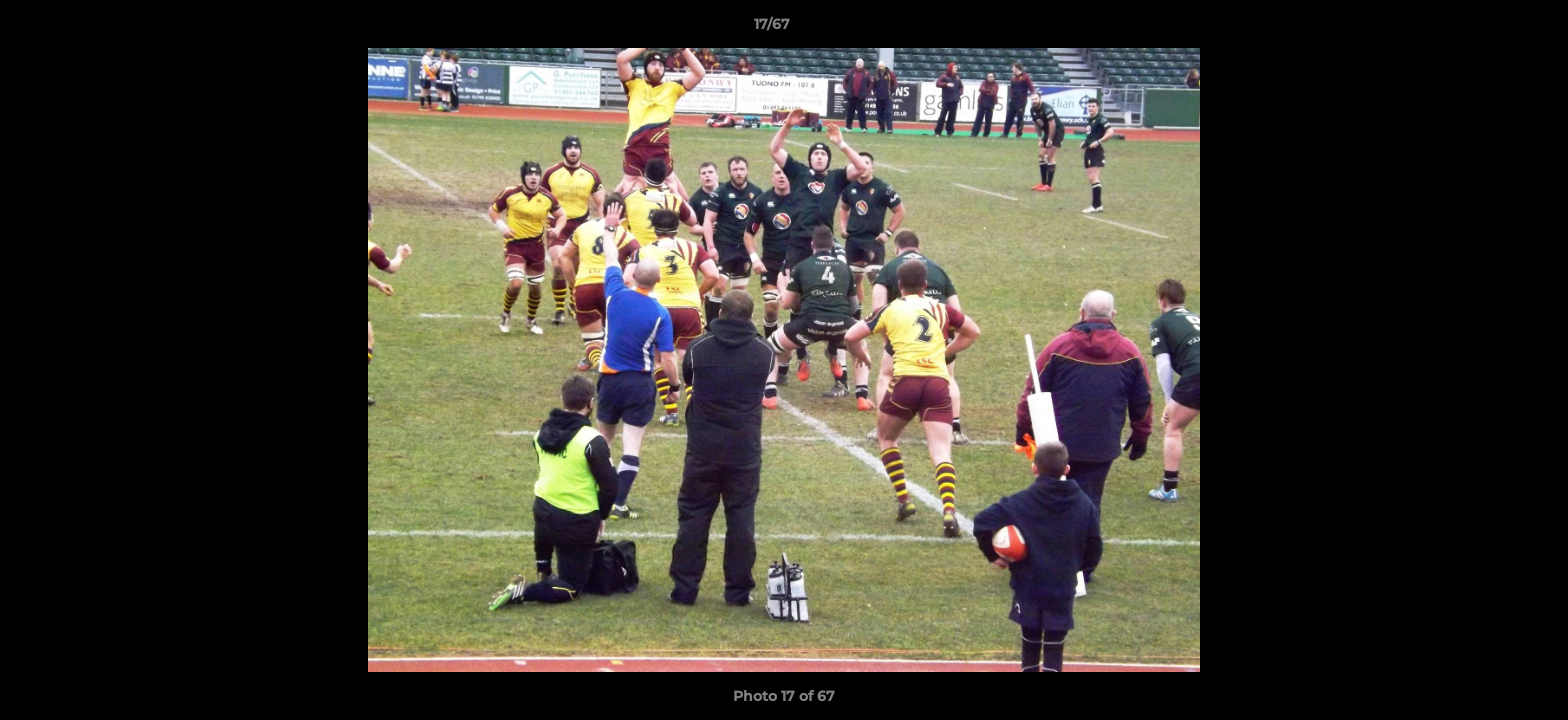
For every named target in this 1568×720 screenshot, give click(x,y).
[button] (1484, 29)
